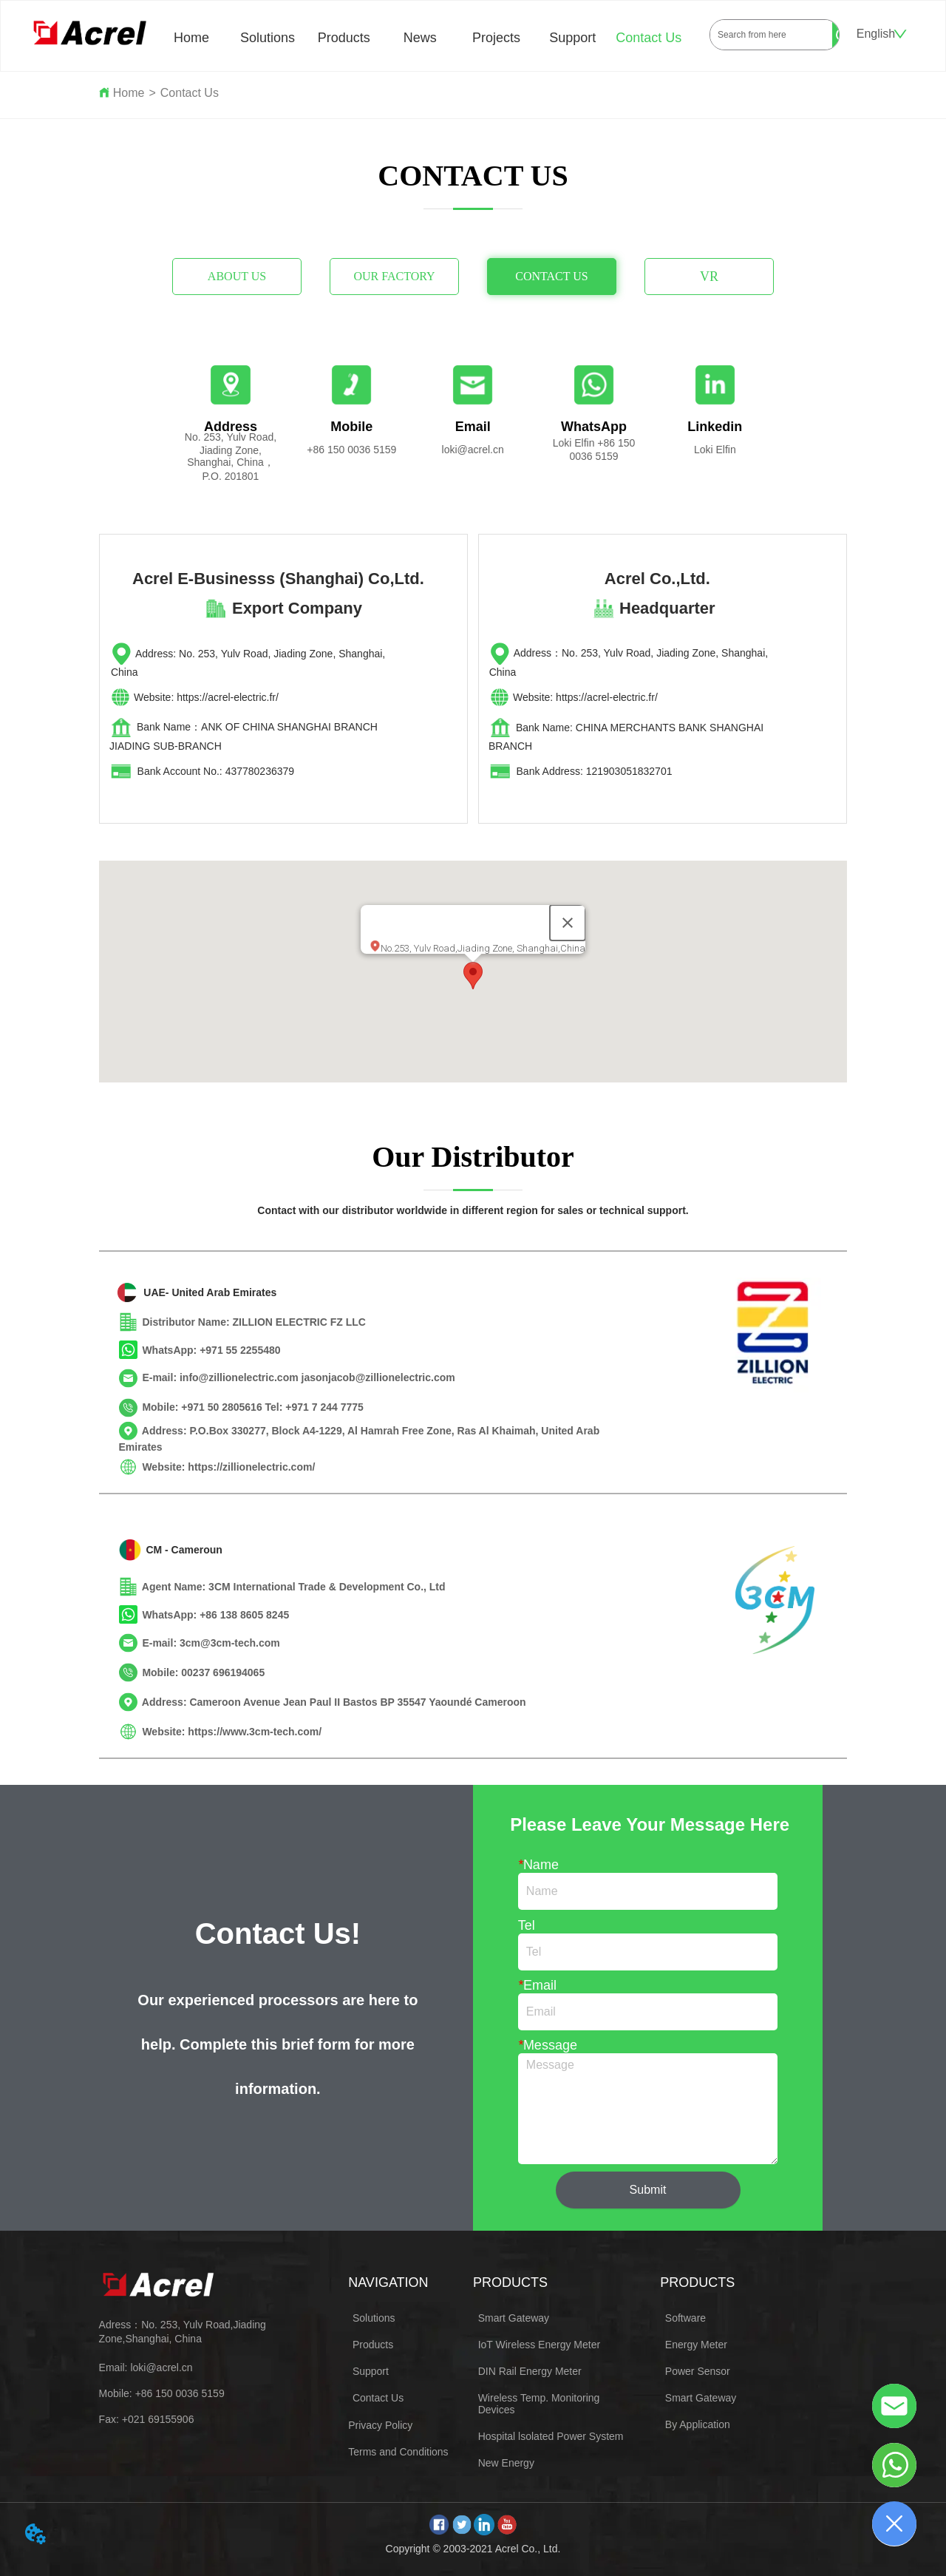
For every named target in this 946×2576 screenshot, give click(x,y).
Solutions (267, 37)
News (420, 37)
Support (572, 37)
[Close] (567, 922)
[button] (473, 975)
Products (344, 37)
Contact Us (648, 37)
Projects (496, 37)
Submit (648, 2189)
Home (191, 37)
